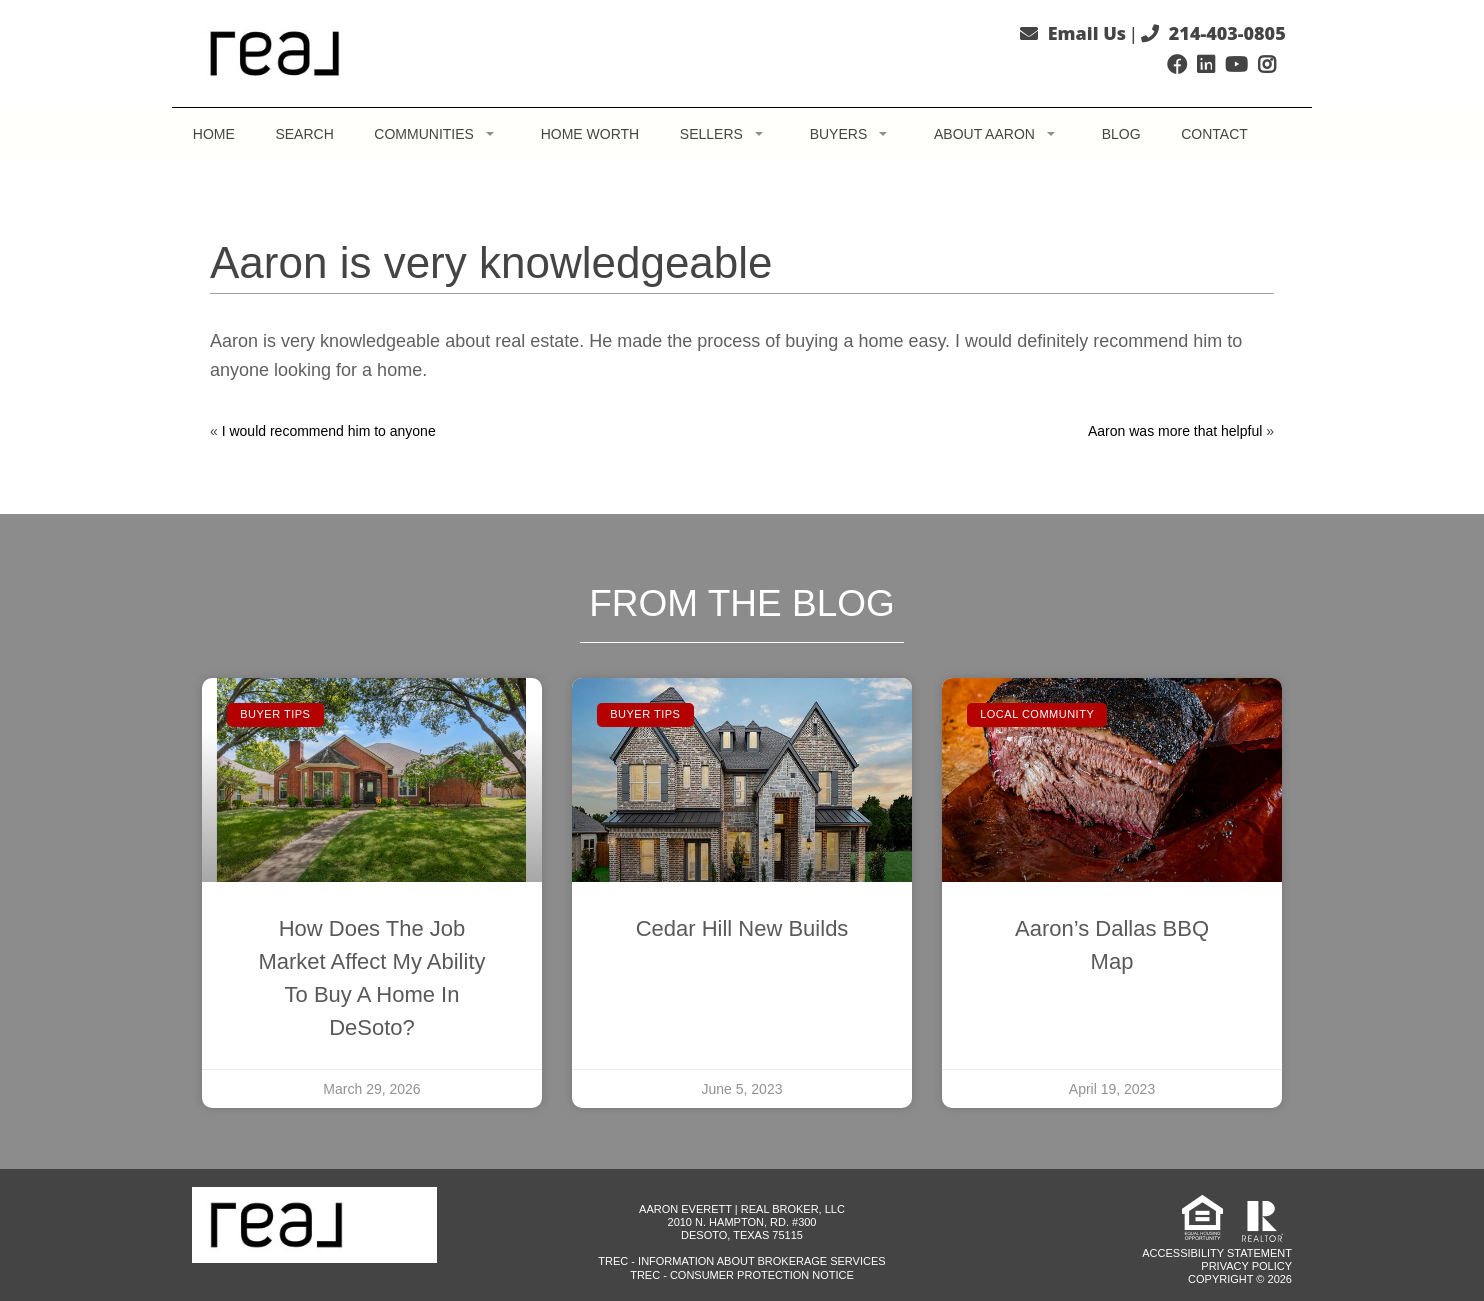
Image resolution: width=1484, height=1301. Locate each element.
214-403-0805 (1227, 33)
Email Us (1087, 33)
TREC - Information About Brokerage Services (741, 1261)
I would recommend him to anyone (329, 431)
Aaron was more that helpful (1175, 431)
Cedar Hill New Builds (742, 928)
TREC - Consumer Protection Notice (742, 1275)
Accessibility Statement (1217, 1253)
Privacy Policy (1246, 1266)
